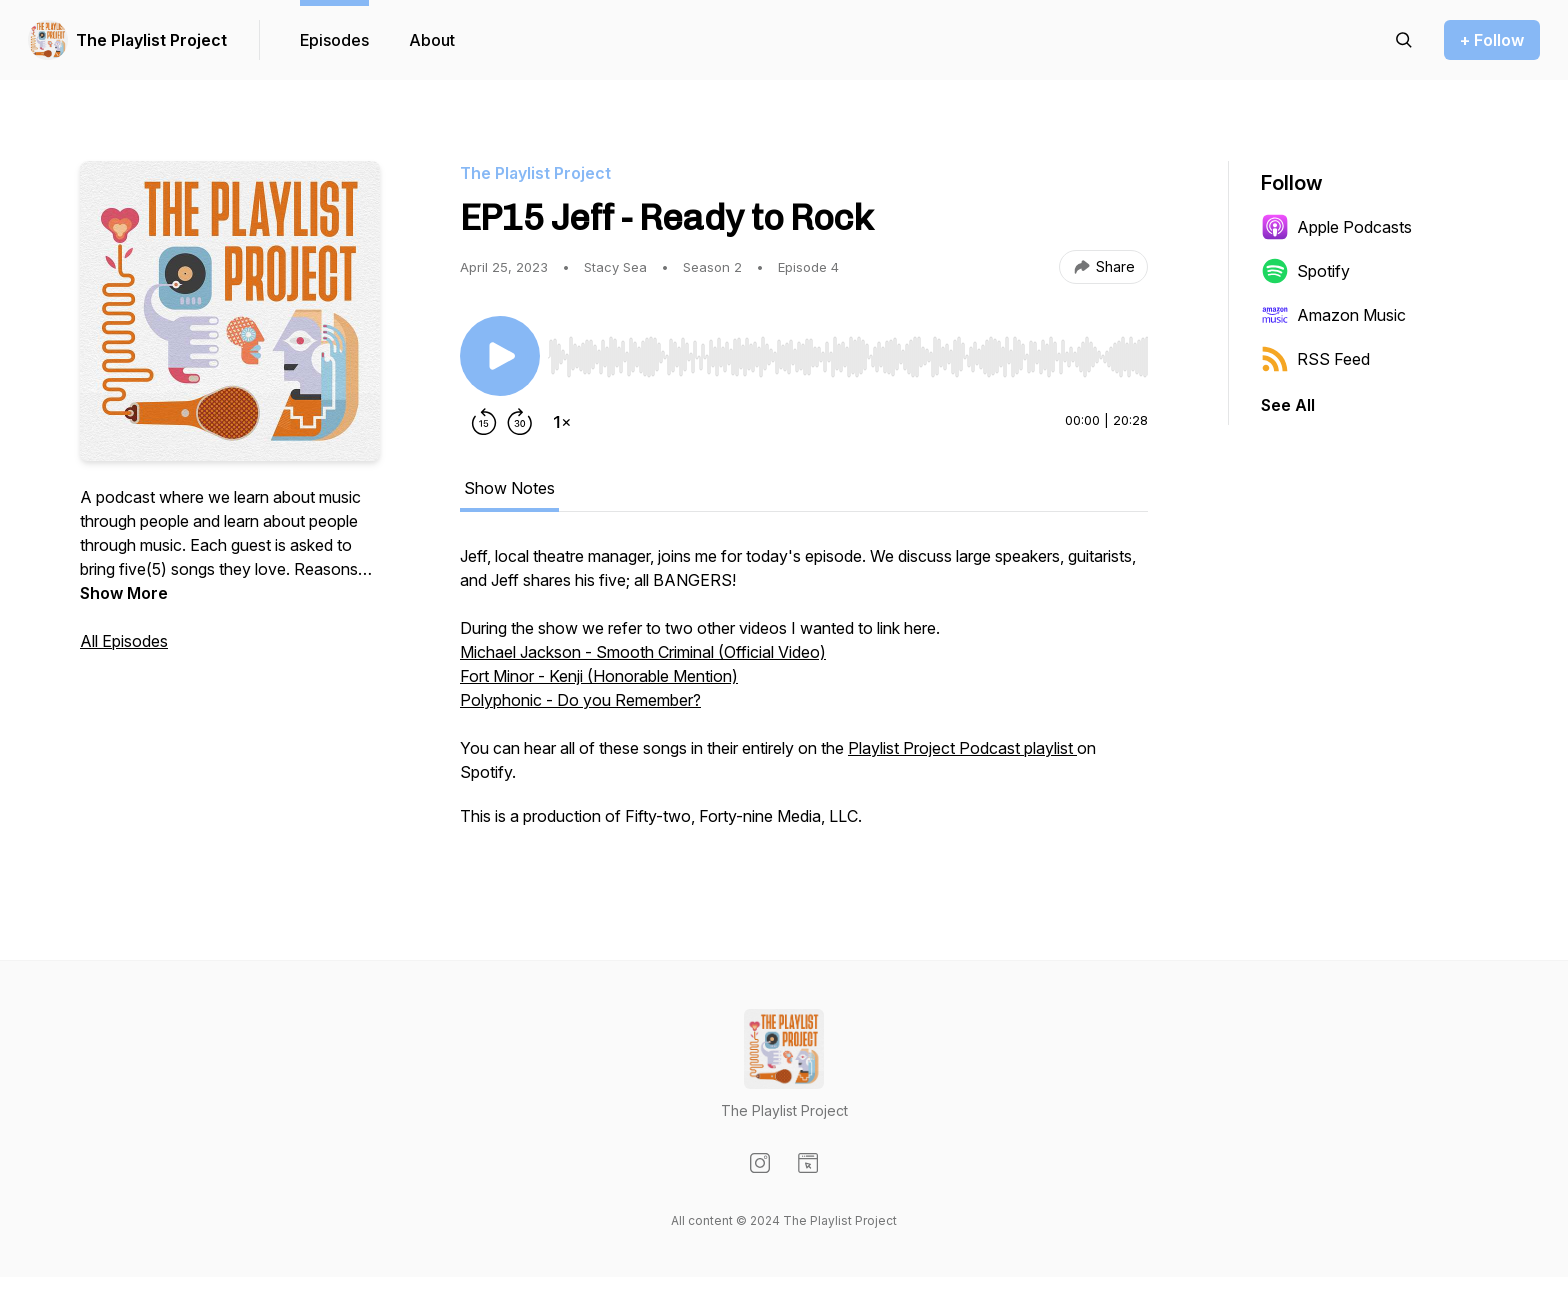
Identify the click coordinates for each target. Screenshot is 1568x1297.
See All (1288, 405)
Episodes (334, 40)
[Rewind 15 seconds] (484, 422)
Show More (124, 593)
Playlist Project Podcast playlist (962, 748)
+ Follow (1492, 40)
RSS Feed (1315, 359)
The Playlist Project (151, 40)
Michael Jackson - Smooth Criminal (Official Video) (643, 652)
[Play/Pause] (500, 356)
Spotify (1305, 271)
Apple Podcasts (1336, 227)
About (432, 40)
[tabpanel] (804, 696)
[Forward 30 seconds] (520, 422)
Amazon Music (1333, 315)
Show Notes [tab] (509, 488)
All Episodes (124, 641)
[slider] (848, 357)
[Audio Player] (848, 351)
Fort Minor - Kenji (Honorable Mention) (599, 676)
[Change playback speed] (562, 422)
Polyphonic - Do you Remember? (580, 700)
